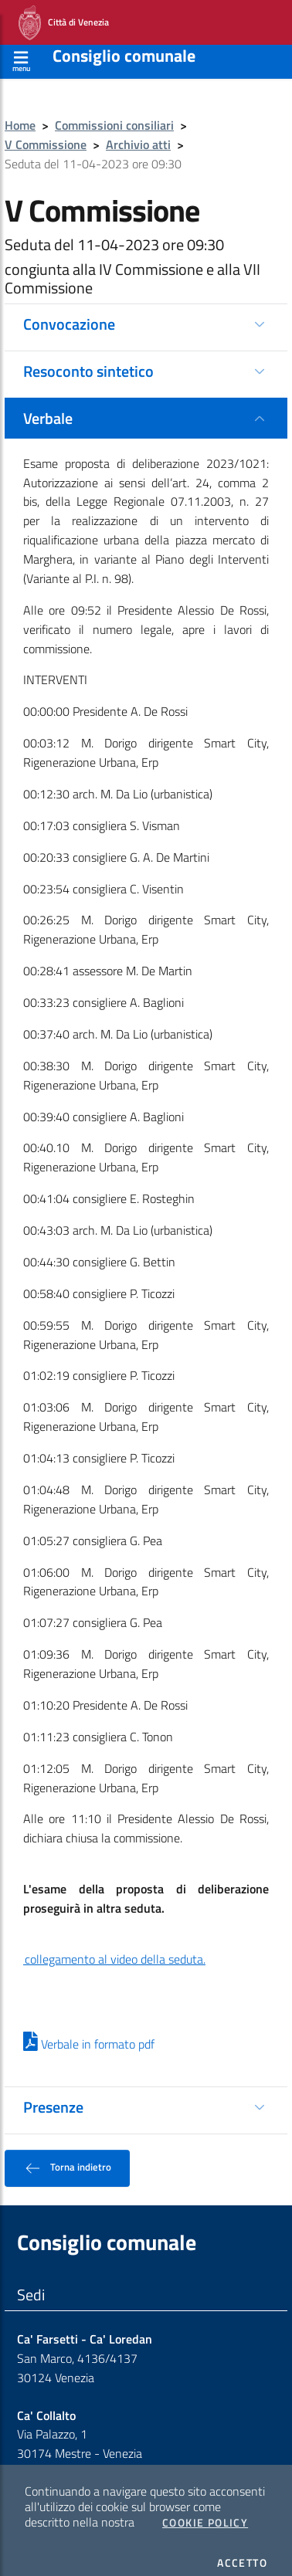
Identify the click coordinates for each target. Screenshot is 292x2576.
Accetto (242, 2550)
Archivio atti (138, 132)
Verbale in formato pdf (88, 2031)
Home (20, 112)
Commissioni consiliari (114, 112)
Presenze (53, 2095)
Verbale (48, 406)
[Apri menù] (21, 46)
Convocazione (69, 312)
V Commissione (46, 132)
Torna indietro (67, 2156)
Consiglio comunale (124, 43)
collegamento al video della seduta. (114, 1946)
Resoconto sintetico (88, 359)
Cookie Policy (205, 2510)
